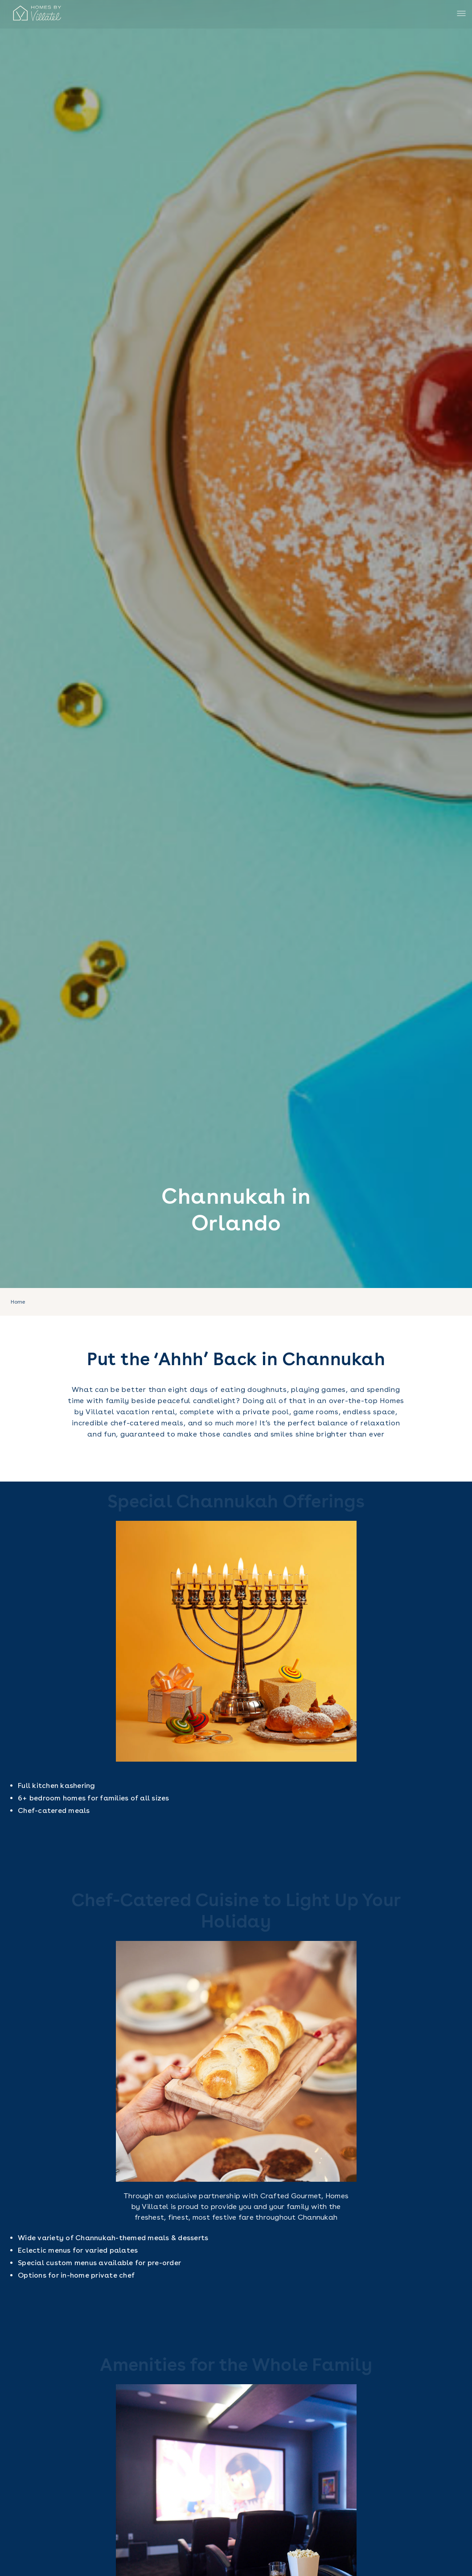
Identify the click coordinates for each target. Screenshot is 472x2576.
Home (18, 1302)
